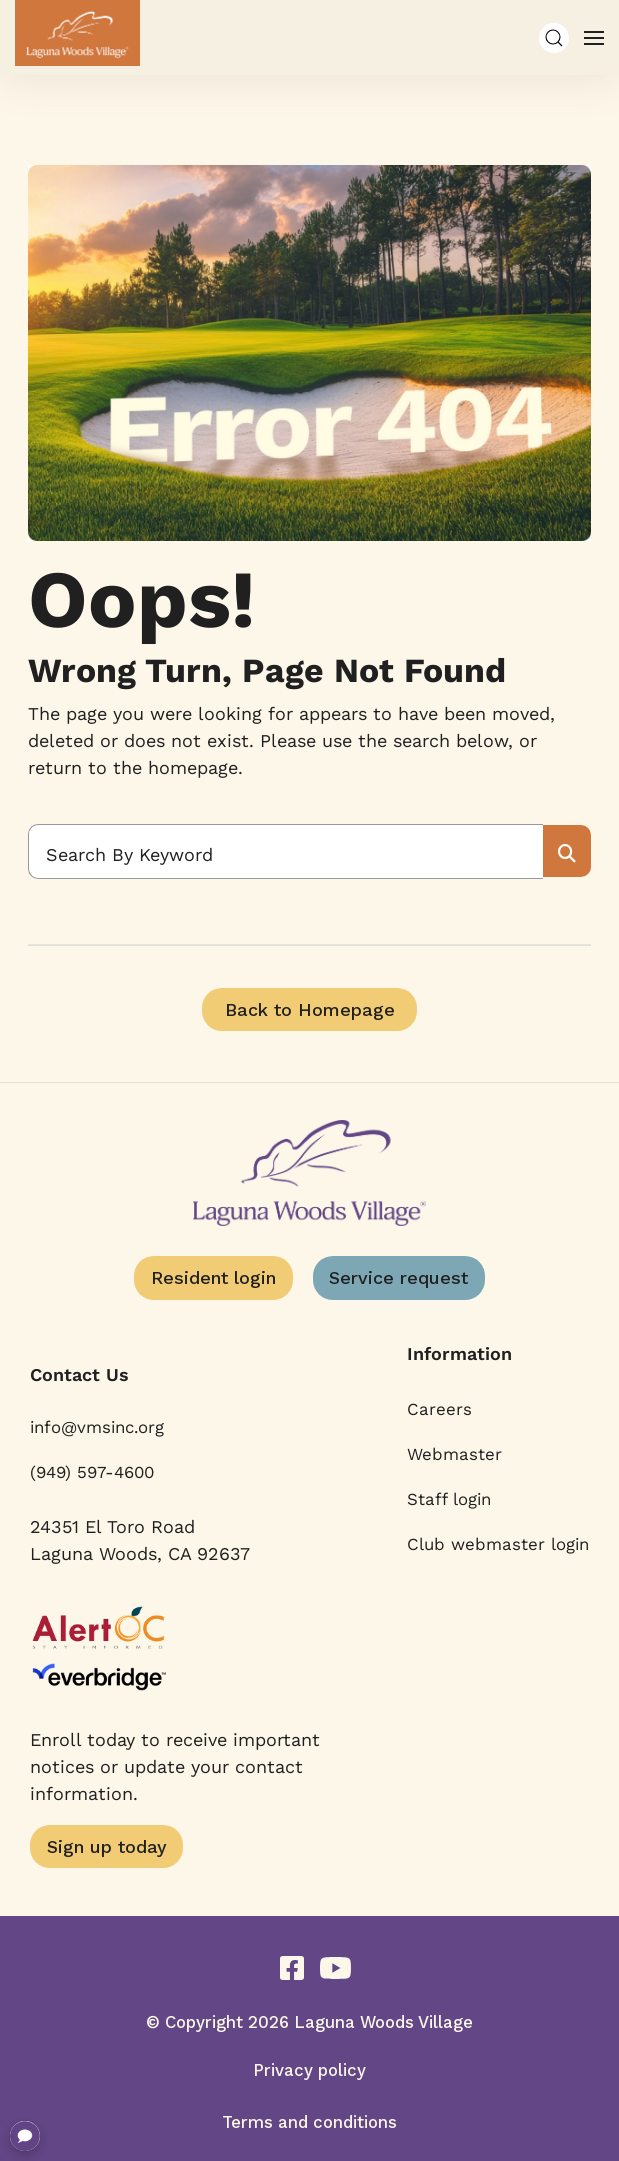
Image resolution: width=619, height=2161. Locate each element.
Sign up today (107, 1846)
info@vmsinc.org (97, 1427)
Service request (398, 1277)
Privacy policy (309, 2070)
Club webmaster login (498, 1544)
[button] (554, 38)
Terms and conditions (309, 2122)
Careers (439, 1409)
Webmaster (454, 1454)
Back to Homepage (310, 1009)
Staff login (449, 1499)
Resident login (213, 1277)
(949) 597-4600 (92, 1472)
